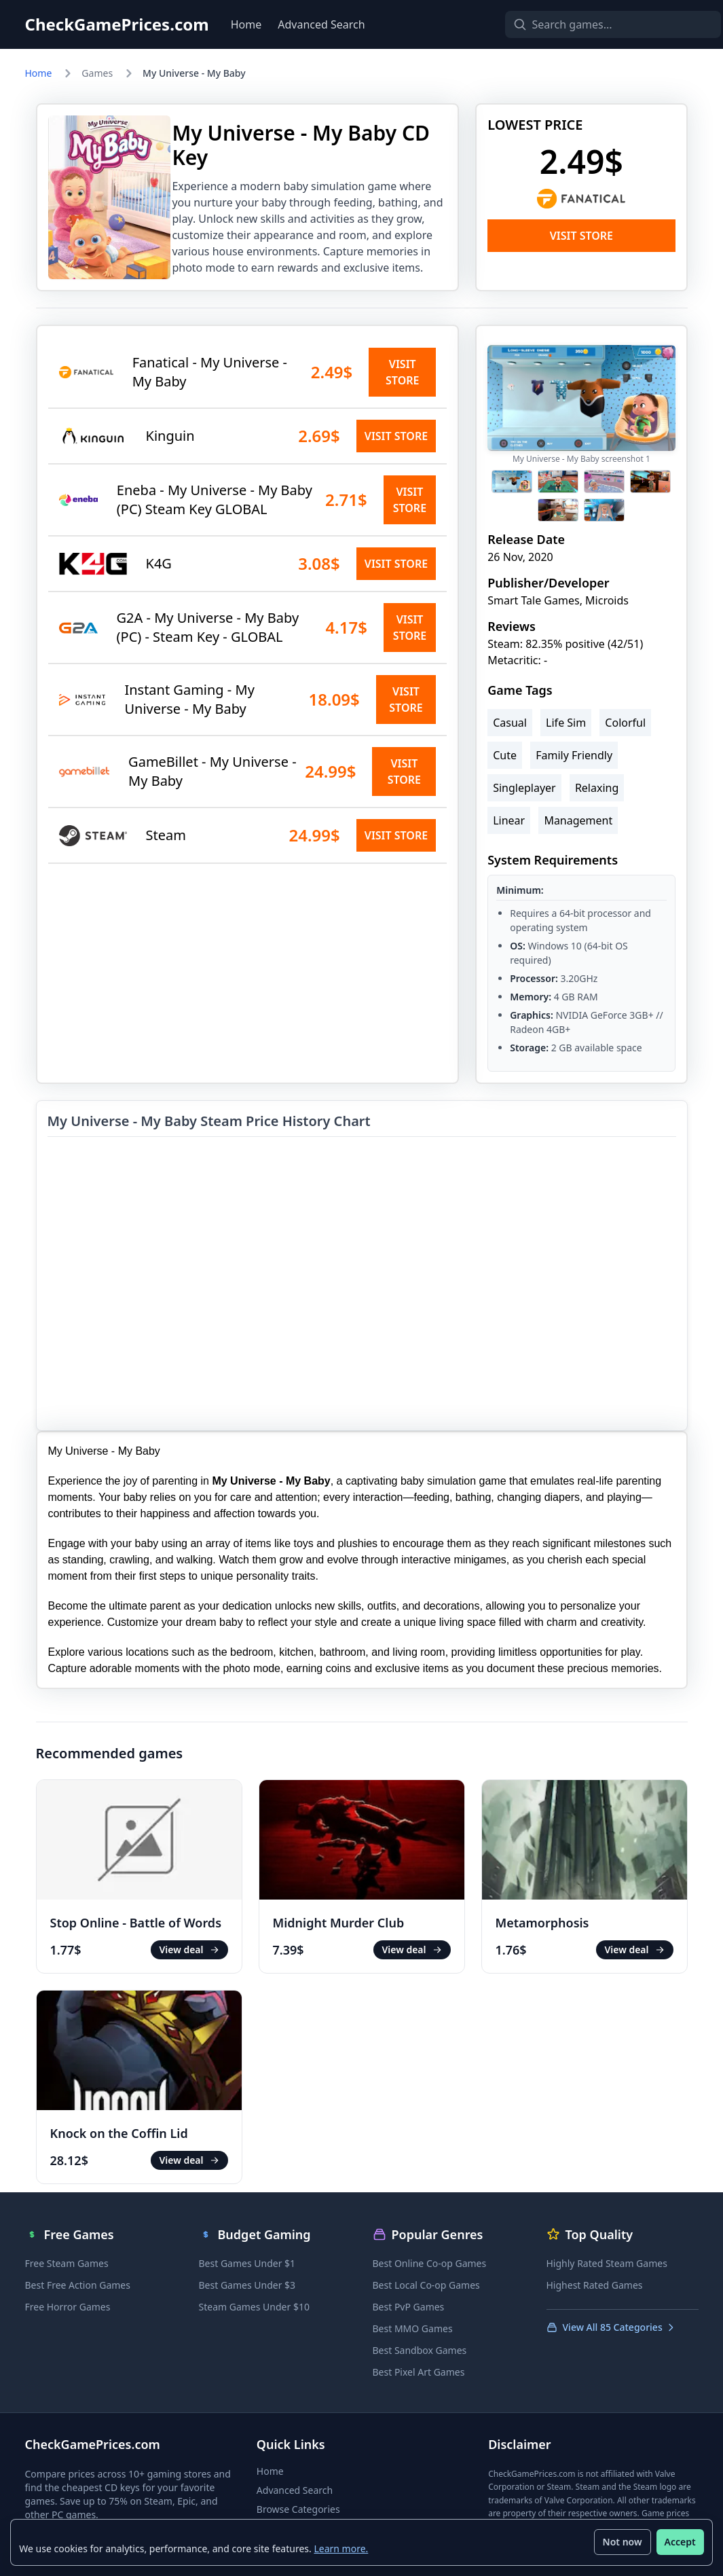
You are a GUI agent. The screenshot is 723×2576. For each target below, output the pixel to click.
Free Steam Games (67, 2263)
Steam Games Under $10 (254, 2306)
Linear (509, 820)
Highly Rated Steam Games (606, 2263)
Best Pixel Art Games (419, 2371)
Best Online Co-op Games (430, 2263)
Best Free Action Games (77, 2285)
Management (578, 820)
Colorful (625, 722)
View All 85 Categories (611, 2327)
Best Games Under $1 (247, 2263)
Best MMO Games (413, 2328)
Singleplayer (524, 787)
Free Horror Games (68, 2306)
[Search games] (590, 24)
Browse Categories (298, 2509)
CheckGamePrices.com (117, 24)
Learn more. (341, 2547)
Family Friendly (574, 755)
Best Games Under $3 (247, 2285)
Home (246, 24)
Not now (622, 2541)
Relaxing (596, 787)
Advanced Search (321, 24)
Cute (505, 755)
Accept (679, 2541)
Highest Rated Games (594, 2285)
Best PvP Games (409, 2306)
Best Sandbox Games (420, 2350)
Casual (510, 722)
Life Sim (566, 722)
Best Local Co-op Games (426, 2285)
